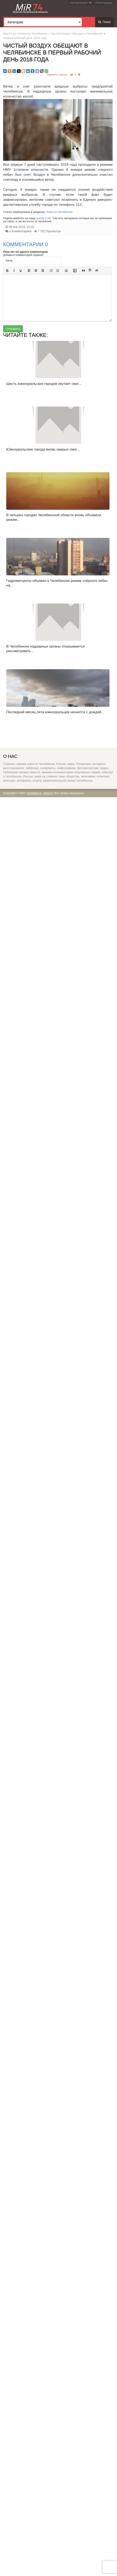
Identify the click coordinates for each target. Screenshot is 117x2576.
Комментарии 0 (25, 244)
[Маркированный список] (51, 270)
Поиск (104, 22)
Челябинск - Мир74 (40, 793)
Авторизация (81, 2)
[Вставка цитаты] (83, 270)
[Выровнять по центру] (36, 270)
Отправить (13, 328)
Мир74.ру (9, 33)
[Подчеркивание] (21, 270)
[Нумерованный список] (58, 270)
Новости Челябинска (33, 33)
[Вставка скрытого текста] (97, 270)
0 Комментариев (20, 231)
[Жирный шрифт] (7, 270)
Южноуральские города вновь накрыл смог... (43, 449)
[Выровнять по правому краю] (42, 270)
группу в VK (43, 218)
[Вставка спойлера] (90, 270)
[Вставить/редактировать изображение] (75, 270)
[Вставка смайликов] (66, 270)
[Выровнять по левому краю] (29, 270)
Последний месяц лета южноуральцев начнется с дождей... (55, 712)
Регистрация (103, 2)
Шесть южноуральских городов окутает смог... (44, 384)
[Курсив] (14, 270)
